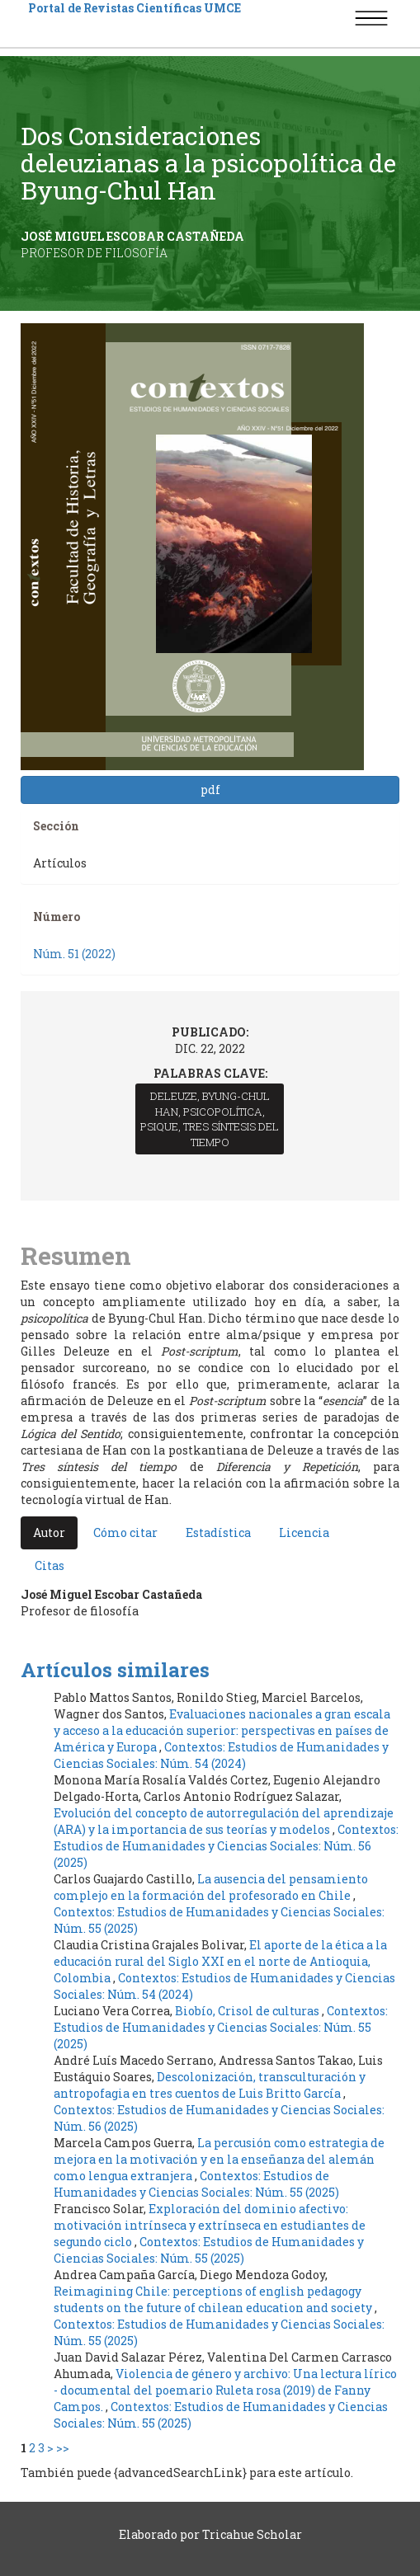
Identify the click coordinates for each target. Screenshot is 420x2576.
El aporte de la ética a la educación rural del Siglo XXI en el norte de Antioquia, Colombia (220, 1961)
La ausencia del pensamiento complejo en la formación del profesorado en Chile (211, 1887)
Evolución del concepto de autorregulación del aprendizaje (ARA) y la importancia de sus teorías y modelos (224, 1821)
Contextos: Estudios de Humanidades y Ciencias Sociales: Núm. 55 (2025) (221, 2027)
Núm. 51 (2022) (74, 953)
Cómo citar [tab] (125, 1532)
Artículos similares (115, 1670)
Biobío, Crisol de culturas (248, 2011)
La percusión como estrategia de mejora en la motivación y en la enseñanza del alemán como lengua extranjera (219, 2159)
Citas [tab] (49, 1565)
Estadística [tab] (218, 1532)
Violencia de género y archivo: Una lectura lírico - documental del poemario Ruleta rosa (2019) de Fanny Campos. (225, 2390)
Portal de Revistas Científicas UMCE (134, 8)
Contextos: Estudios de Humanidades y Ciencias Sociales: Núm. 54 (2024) (221, 1755)
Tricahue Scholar (252, 2534)
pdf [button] (210, 789)
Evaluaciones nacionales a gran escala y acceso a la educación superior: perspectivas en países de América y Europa (222, 1730)
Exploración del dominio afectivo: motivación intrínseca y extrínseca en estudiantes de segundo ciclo (210, 2225)
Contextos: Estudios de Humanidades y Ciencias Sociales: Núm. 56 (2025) (226, 1846)
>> (62, 2448)
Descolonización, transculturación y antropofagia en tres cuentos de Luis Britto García (210, 2085)
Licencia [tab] (304, 1532)
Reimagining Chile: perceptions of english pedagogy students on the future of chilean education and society (214, 2299)
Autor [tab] (49, 1532)
